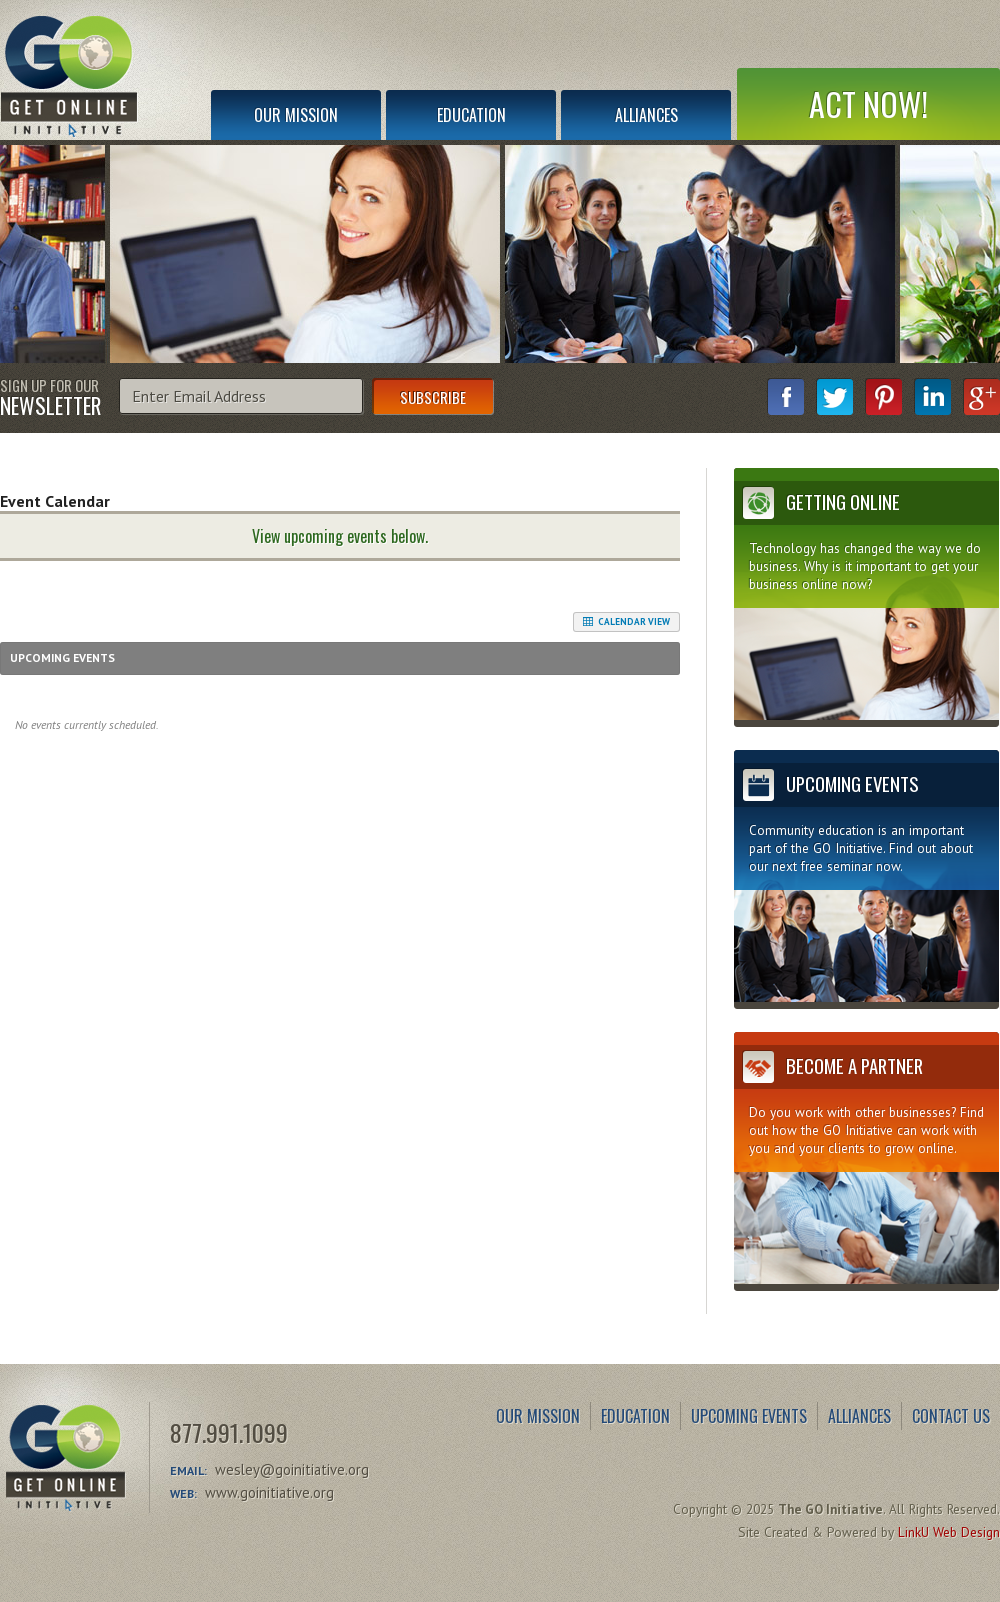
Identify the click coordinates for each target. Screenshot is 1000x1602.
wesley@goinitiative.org (292, 1469)
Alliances (646, 115)
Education (471, 115)
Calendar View (626, 622)
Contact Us (951, 1416)
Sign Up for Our (50, 396)
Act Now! (868, 103)
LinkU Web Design (949, 1532)
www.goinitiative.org (269, 1492)
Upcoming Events (749, 1416)
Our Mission (296, 115)
